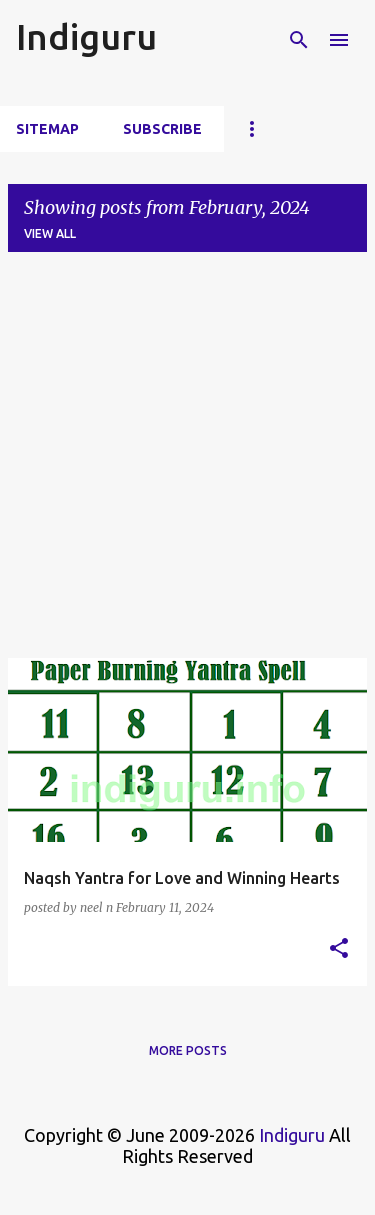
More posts (188, 1050)
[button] (339, 949)
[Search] (299, 40)
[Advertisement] (187, 455)
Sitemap (47, 129)
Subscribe (162, 129)
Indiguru (86, 36)
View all (50, 233)
